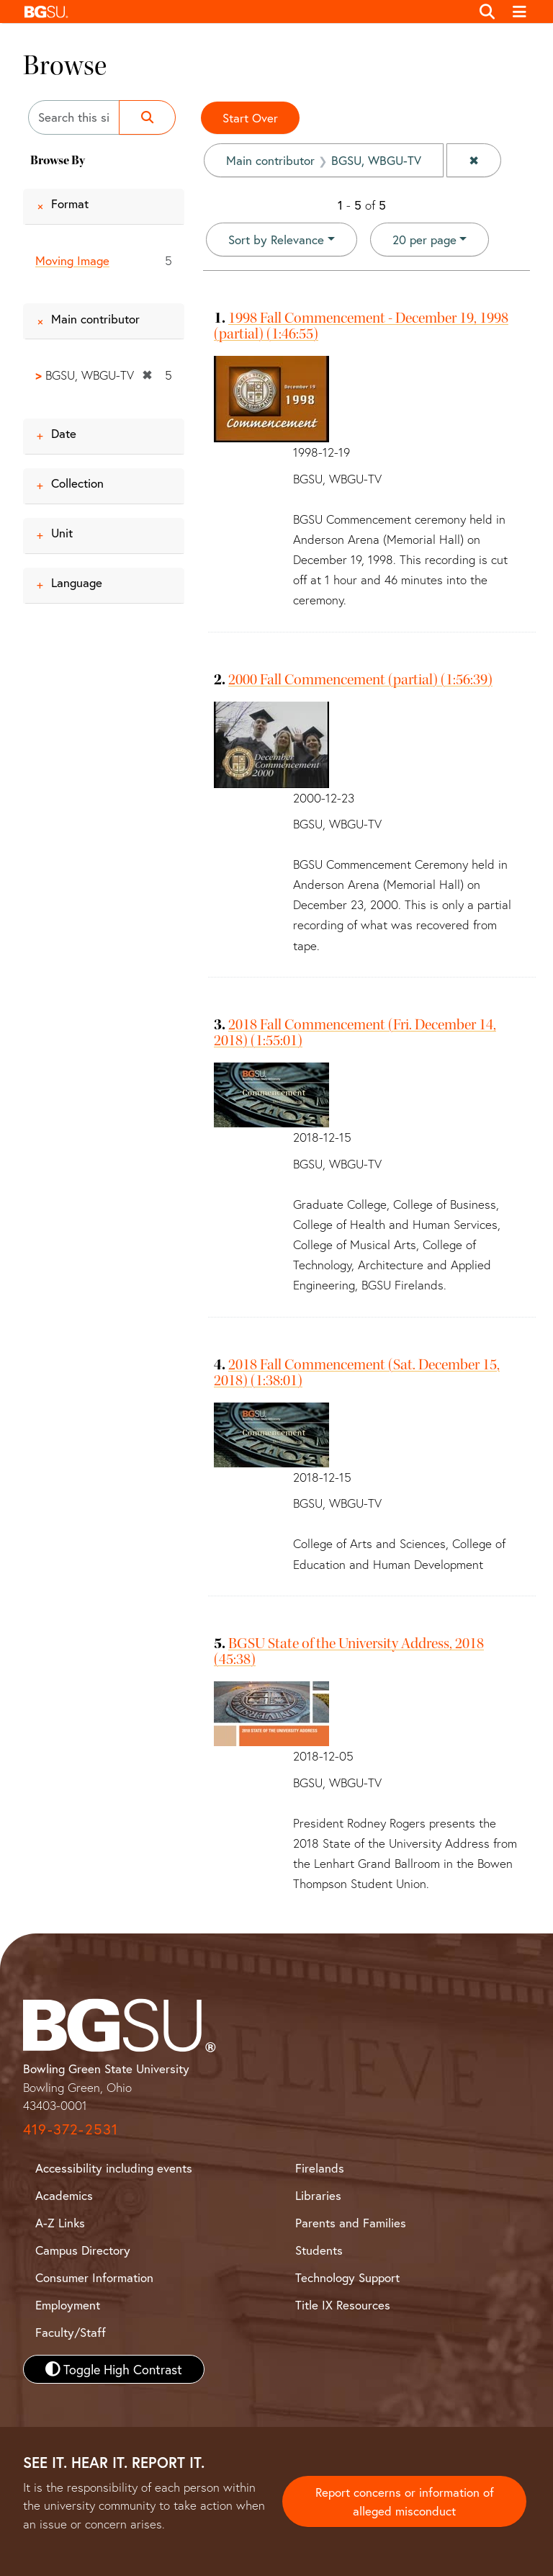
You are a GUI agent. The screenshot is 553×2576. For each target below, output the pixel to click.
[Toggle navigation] (520, 11)
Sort (276, 239)
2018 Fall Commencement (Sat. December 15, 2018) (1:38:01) (357, 1372)
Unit (62, 532)
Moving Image (72, 260)
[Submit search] (147, 117)
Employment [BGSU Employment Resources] (67, 2305)
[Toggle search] (487, 11)
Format (70, 203)
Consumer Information (94, 2277)
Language (76, 582)
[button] (243, 11)
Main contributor (95, 318)
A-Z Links (60, 2222)
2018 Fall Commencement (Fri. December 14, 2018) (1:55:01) (355, 1032)
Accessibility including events (113, 2168)
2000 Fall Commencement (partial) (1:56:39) (360, 679)
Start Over (250, 117)
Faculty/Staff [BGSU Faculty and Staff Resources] (70, 2332)
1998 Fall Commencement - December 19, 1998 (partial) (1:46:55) (361, 325)
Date (63, 433)
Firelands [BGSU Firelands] (319, 2168)
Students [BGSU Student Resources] (319, 2250)
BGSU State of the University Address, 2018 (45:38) (349, 1651)
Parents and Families (350, 2222)
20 (424, 239)
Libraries (318, 2195)
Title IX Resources (342, 2305)
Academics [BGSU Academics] (64, 2195)
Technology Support (347, 2277)
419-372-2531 (70, 2129)
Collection (77, 483)
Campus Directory (82, 2250)
